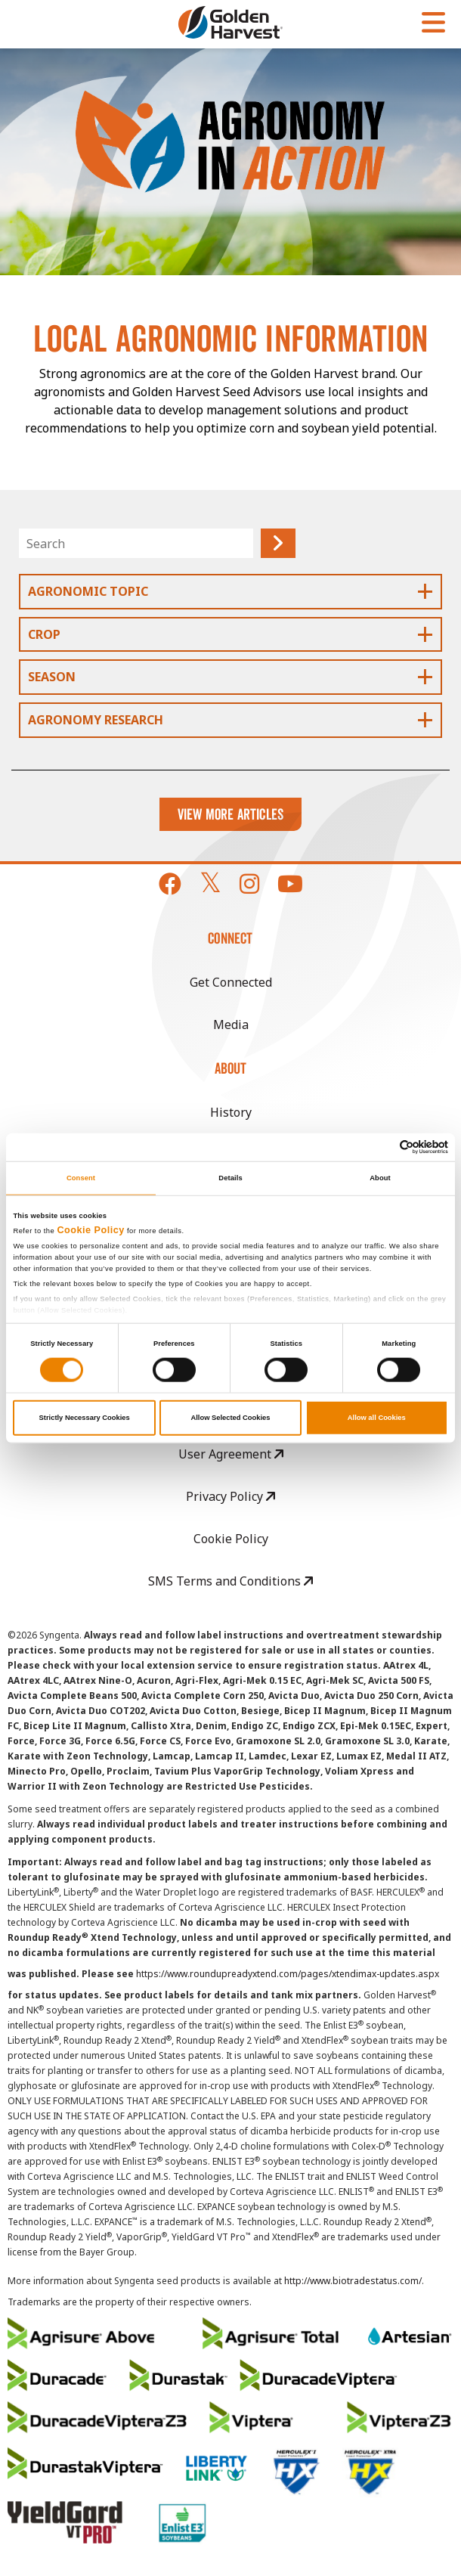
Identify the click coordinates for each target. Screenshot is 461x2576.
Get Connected (231, 982)
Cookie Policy (91, 1230)
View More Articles (231, 814)
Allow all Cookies (377, 1417)
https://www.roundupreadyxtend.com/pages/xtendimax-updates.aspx (287, 1973)
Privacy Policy (230, 1496)
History (231, 1112)
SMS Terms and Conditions (230, 1581)
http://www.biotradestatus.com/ (353, 2280)
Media (231, 1024)
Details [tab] (230, 1178)
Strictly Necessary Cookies (84, 1417)
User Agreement (230, 1454)
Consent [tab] (81, 1178)
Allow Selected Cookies (230, 1417)
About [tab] (380, 1178)
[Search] (136, 543)
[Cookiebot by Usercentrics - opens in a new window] (382, 1147)
